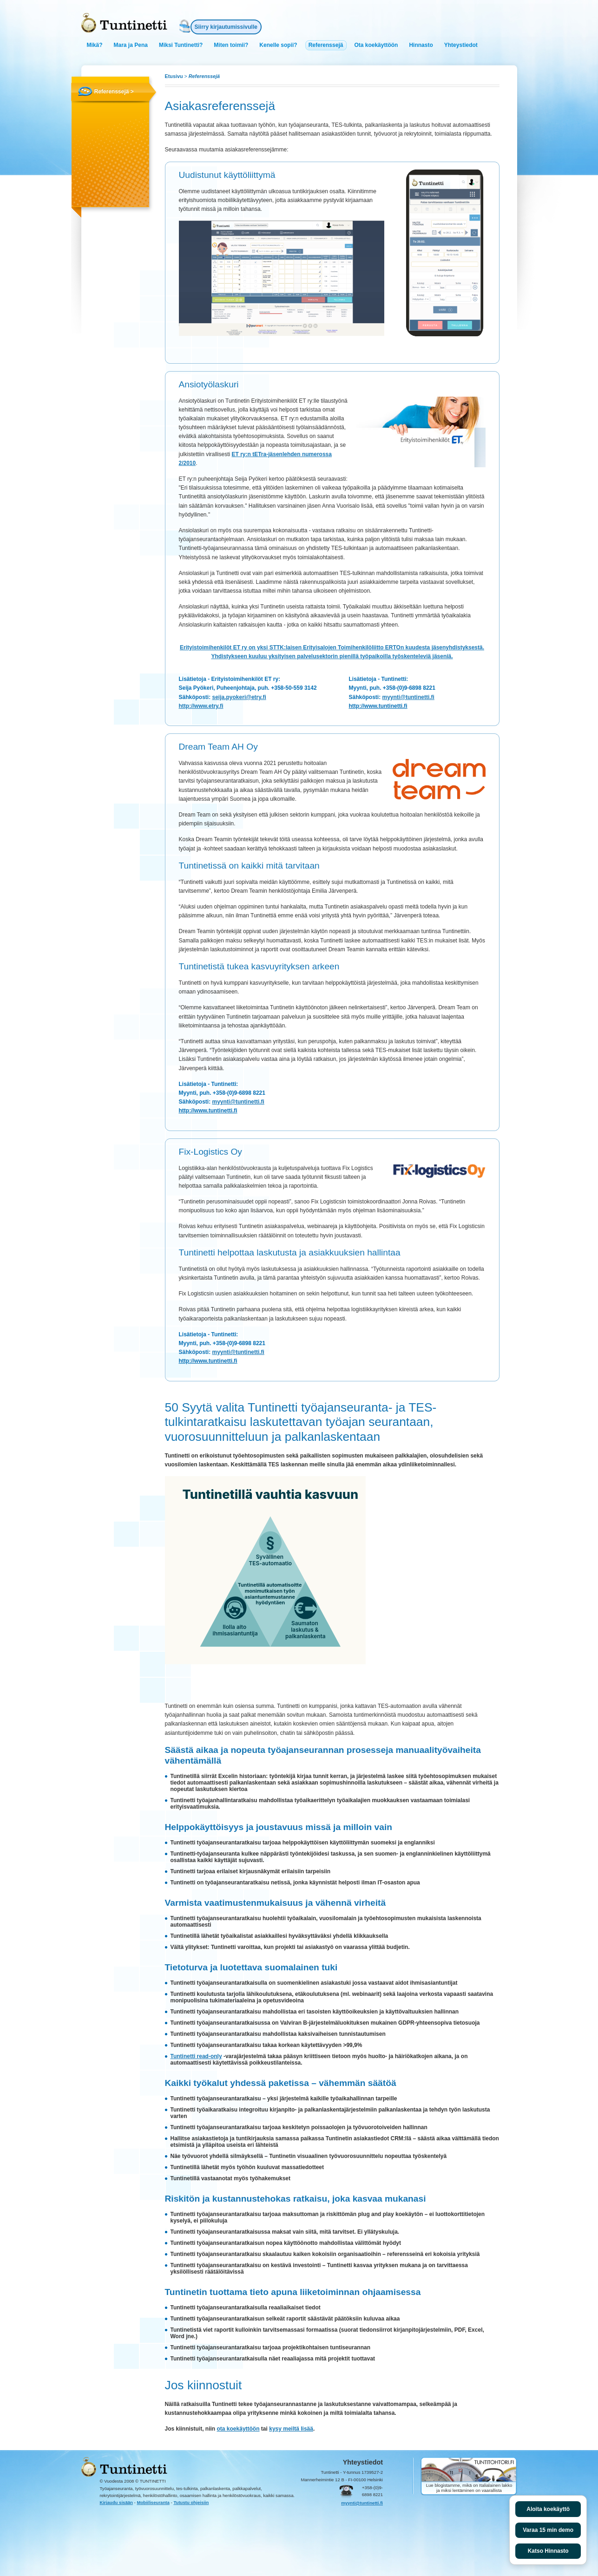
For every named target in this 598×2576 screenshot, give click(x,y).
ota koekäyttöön (238, 2429)
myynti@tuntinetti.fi (408, 697)
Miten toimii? (231, 45)
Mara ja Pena (131, 45)
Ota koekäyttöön (376, 45)
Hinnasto (421, 45)
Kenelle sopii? (278, 45)
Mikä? (95, 45)
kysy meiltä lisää (291, 2429)
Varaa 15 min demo (548, 2530)
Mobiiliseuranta (153, 2502)
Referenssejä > (114, 91)
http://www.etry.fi (201, 706)
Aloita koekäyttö (548, 2509)
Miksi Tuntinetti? (181, 45)
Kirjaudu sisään (116, 2502)
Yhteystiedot (461, 45)
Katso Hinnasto (548, 2551)
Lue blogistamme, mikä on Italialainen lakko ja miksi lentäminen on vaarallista (469, 2488)
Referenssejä (326, 45)
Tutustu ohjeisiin (191, 2502)
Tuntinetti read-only (196, 2056)
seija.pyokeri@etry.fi (239, 697)
